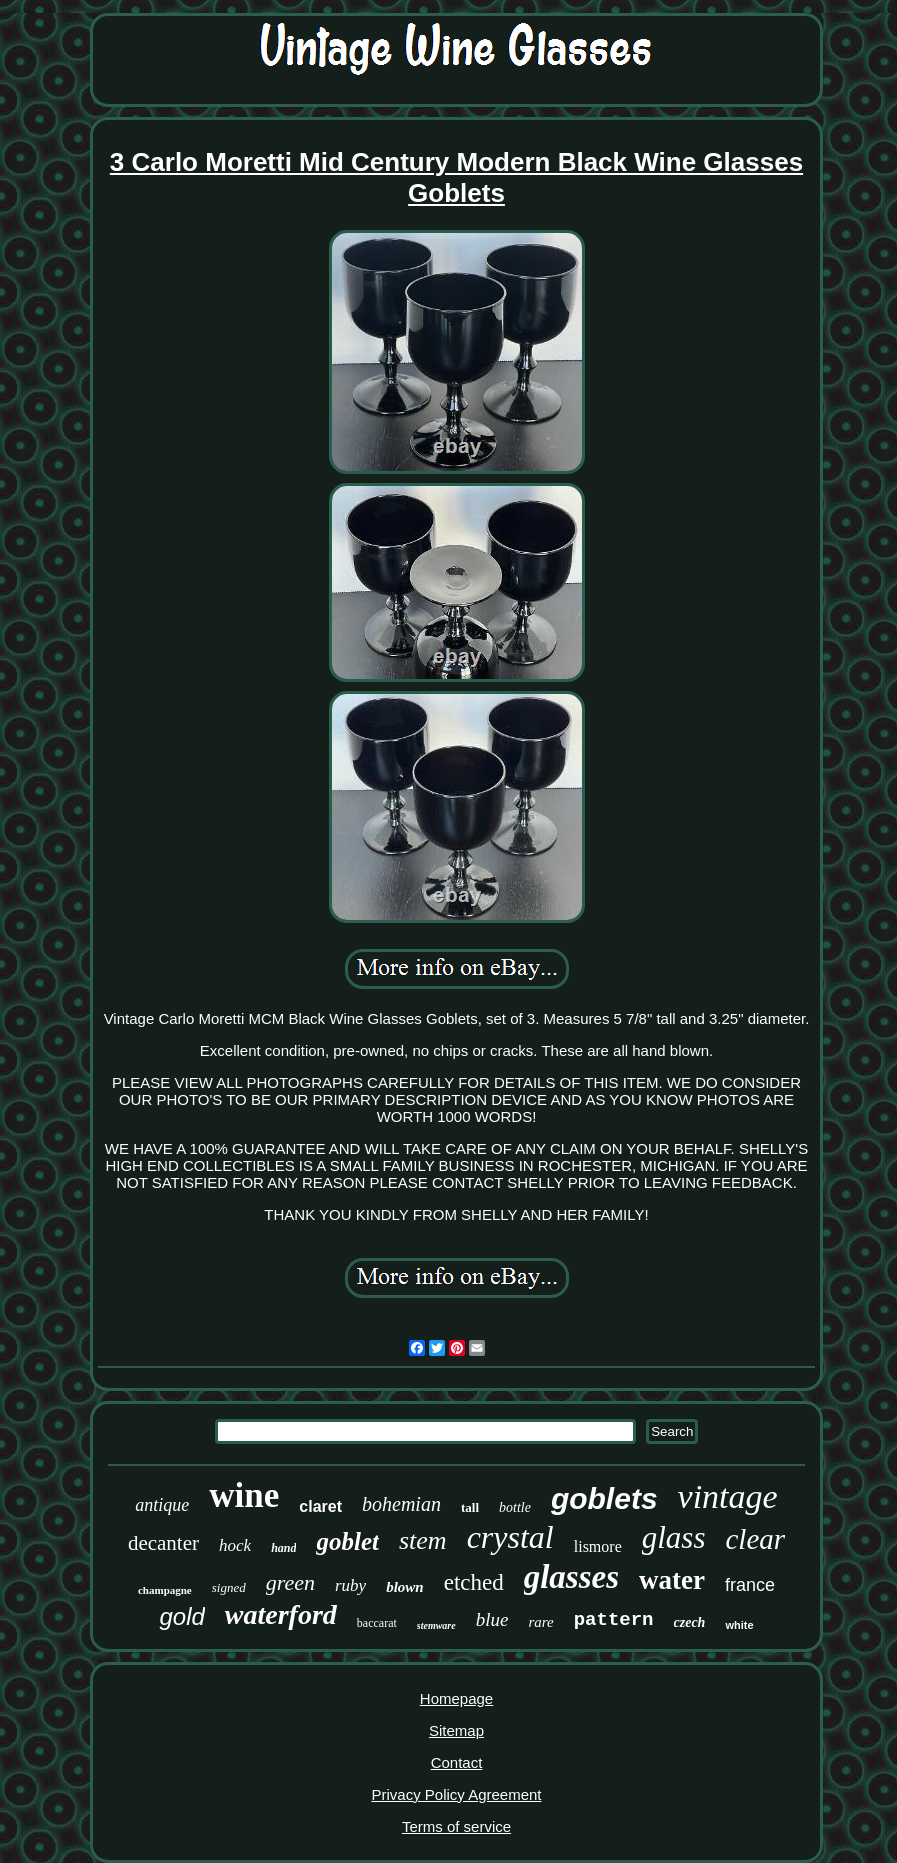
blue (492, 1619)
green (290, 1582)
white (739, 1625)
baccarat (377, 1623)
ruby (350, 1585)
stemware (436, 1625)
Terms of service (456, 1826)
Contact (457, 1762)
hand (283, 1548)
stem (423, 1540)
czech (690, 1622)
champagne (165, 1590)
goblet (347, 1541)
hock (235, 1545)
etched (474, 1582)
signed (229, 1587)
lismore (598, 1546)
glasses (571, 1577)
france (750, 1585)
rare (540, 1622)
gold (181, 1616)
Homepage (456, 1698)
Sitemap (456, 1730)
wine (244, 1495)
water (672, 1580)
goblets (604, 1498)
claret (320, 1506)
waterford (281, 1614)
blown (405, 1587)
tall (470, 1507)
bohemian (401, 1504)
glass (674, 1537)
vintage (728, 1496)
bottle (515, 1507)
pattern (614, 1620)
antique (162, 1505)
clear (756, 1539)
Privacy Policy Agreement (456, 1794)
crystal (510, 1537)
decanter (163, 1543)
